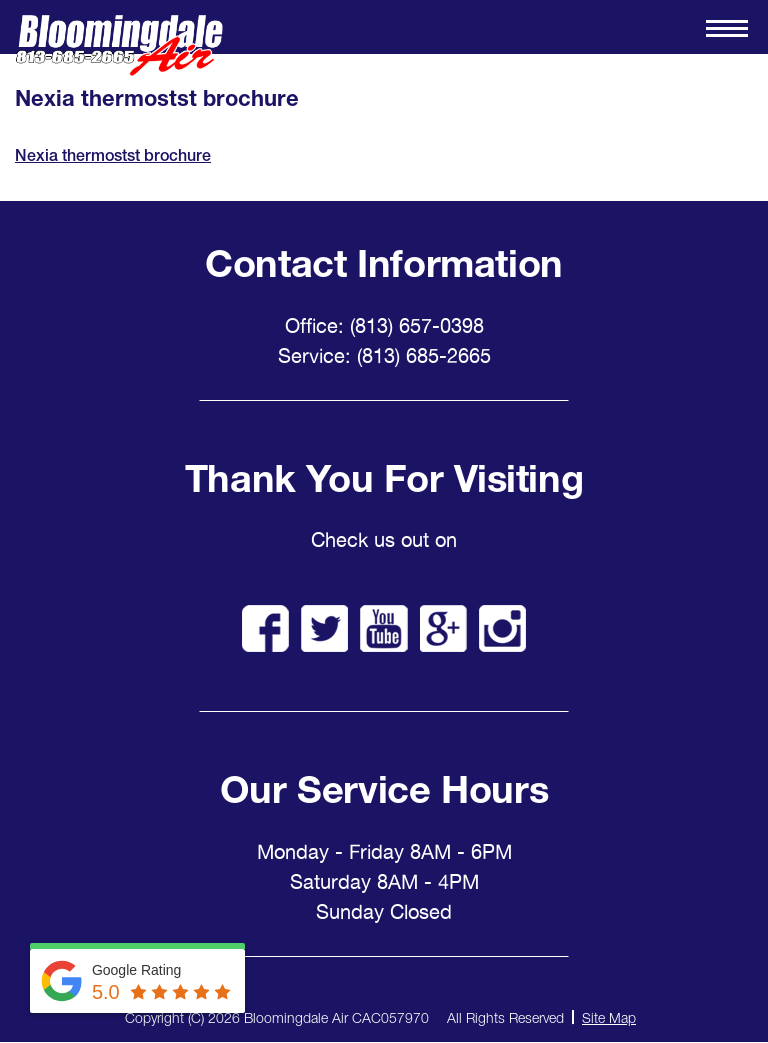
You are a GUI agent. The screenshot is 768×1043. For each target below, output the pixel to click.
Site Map (609, 1017)
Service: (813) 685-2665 (384, 356)
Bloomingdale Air (119, 45)
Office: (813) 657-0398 (384, 326)
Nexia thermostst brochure (113, 155)
